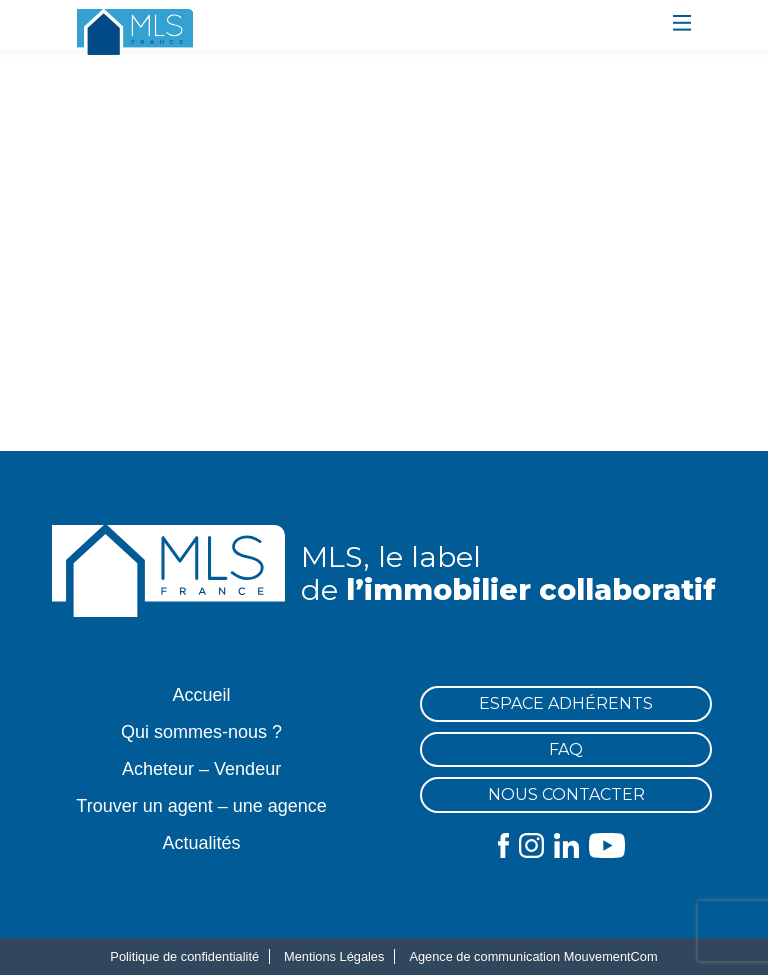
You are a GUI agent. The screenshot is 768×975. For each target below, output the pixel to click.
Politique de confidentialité (184, 956)
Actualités (202, 843)
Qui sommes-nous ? (201, 732)
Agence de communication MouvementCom (533, 956)
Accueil (202, 695)
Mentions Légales (334, 956)
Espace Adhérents (566, 703)
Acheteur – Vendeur (201, 769)
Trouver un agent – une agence (201, 806)
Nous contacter (566, 794)
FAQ (566, 749)
